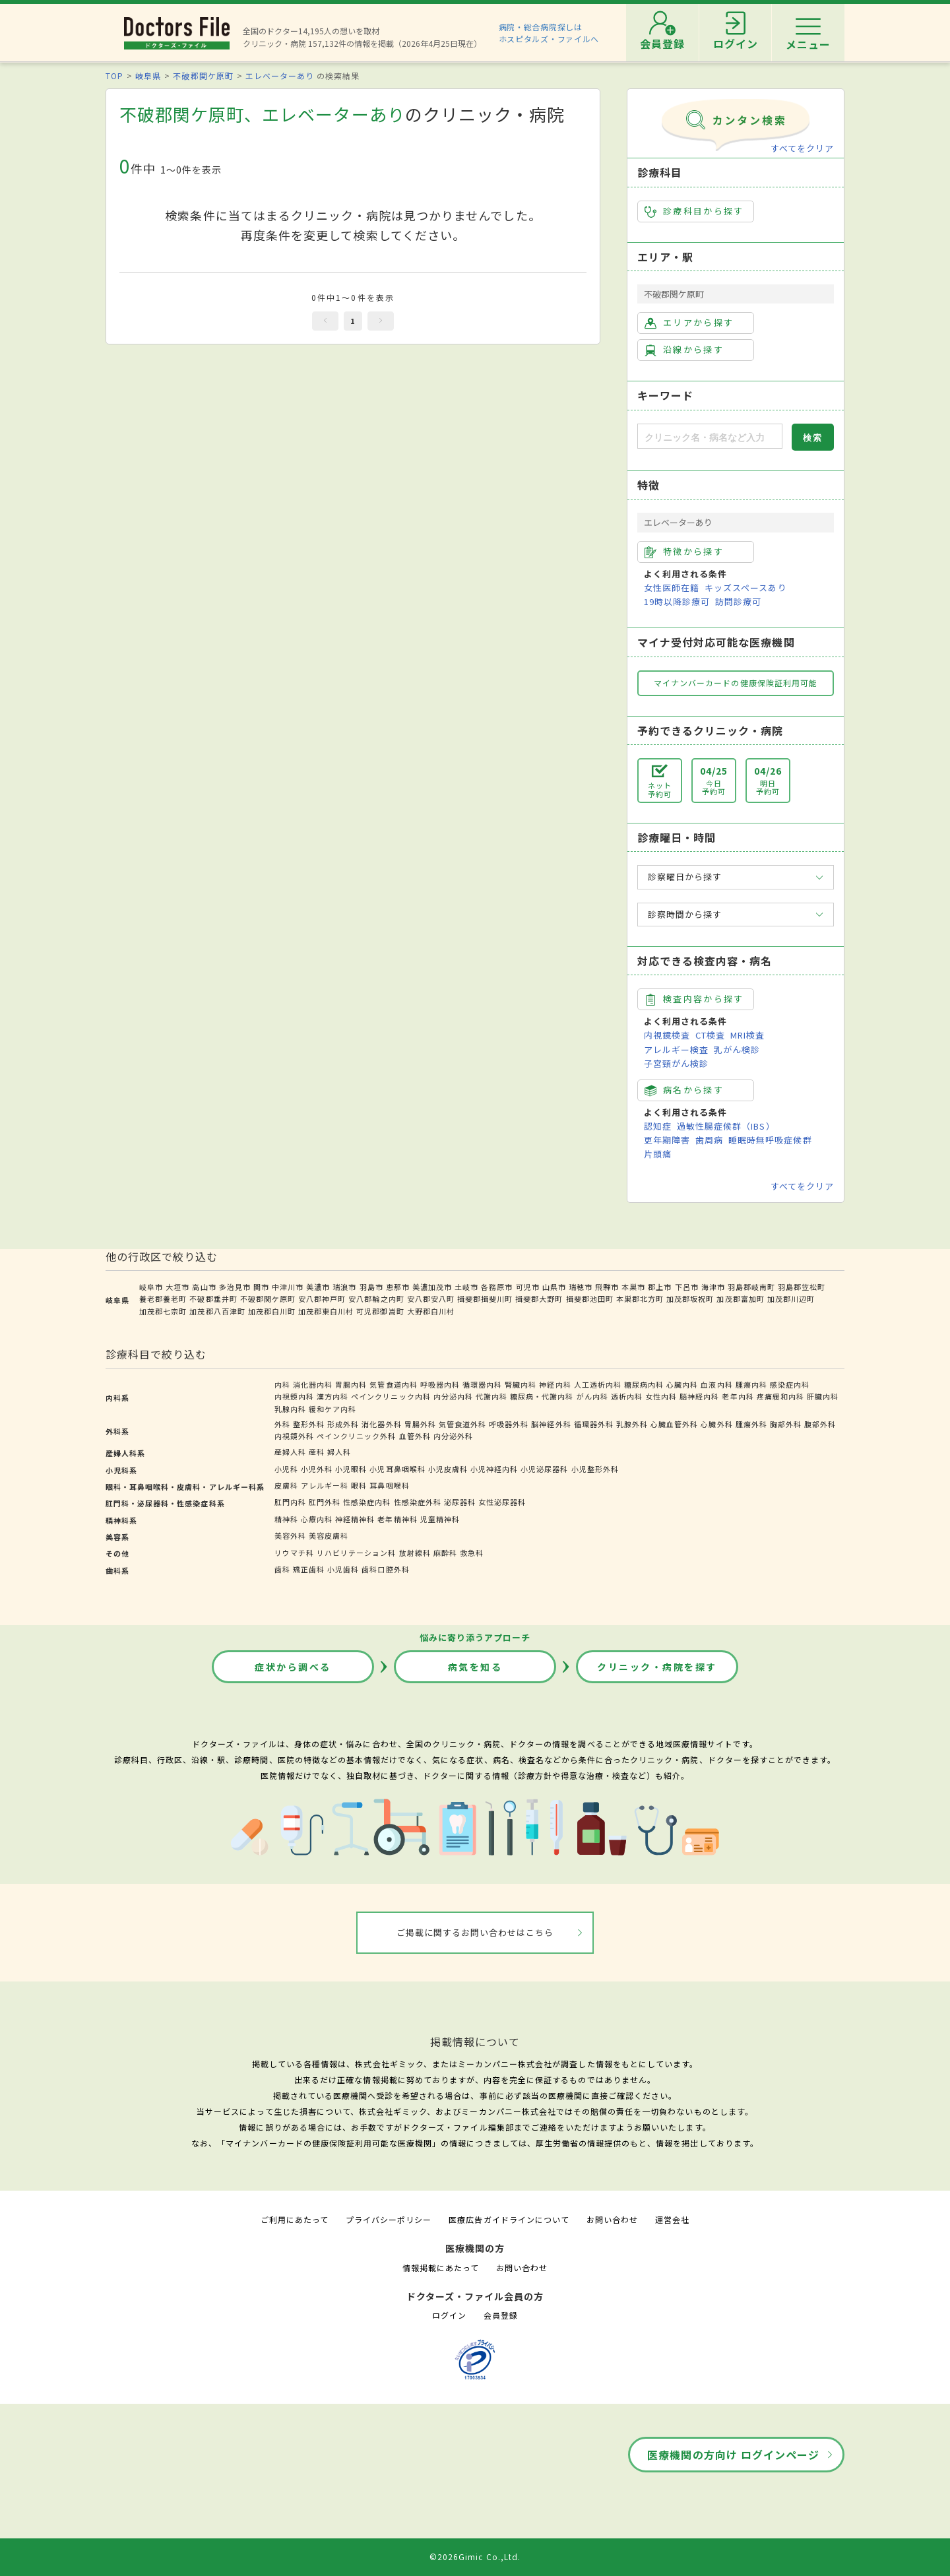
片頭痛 (658, 1153)
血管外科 (415, 1436)
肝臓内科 (823, 1396)
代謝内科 (491, 1396)
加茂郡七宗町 (163, 1311)
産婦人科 (290, 1451)
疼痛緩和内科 (780, 1396)
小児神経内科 (494, 1469)
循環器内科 (482, 1384)
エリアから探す (689, 322)
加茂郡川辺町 (791, 1298)
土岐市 (466, 1286)
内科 (282, 1384)
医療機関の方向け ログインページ (733, 2455)
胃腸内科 (351, 1384)
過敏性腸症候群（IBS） (726, 1126)
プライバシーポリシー (388, 2219)
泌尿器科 (460, 1502)
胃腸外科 (420, 1424)
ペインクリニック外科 (356, 1436)
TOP (114, 75)
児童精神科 (440, 1519)
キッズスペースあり (745, 587)
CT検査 (710, 1035)
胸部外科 (786, 1424)
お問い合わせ (612, 2219)
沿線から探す (684, 349)
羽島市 (371, 1286)
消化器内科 (312, 1384)
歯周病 (709, 1140)
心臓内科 (682, 1384)
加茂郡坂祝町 (690, 1298)
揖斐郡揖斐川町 (485, 1298)
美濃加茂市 (432, 1286)
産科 (317, 1451)
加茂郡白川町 (272, 1311)
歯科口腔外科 (385, 1569)
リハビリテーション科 (356, 1552)
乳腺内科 (290, 1408)
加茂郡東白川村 (326, 1311)
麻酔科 (445, 1552)
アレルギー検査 (676, 1049)
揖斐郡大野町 (539, 1298)
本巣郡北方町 (640, 1298)
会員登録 (501, 2315)
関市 (261, 1286)
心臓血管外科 (674, 1424)
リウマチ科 (294, 1552)
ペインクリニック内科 (390, 1396)
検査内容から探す (694, 999)
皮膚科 (286, 1485)
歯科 (282, 1569)
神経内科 (555, 1384)
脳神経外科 (551, 1424)
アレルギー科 (324, 1485)
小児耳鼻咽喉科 (397, 1469)
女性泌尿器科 (502, 1502)
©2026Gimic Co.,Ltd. (475, 2556)
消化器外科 (381, 1424)
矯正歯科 (309, 1569)
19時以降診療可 (677, 601)
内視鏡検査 (667, 1035)
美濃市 (318, 1286)
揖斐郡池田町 (590, 1298)
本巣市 (633, 1286)
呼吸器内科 (440, 1384)
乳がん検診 (737, 1049)
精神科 (286, 1519)
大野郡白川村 (431, 1311)
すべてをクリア (802, 148)
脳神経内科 (699, 1396)
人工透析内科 (597, 1384)
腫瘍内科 (751, 1384)
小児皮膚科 (448, 1469)
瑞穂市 (580, 1286)
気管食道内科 (393, 1384)
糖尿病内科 (644, 1384)
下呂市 (687, 1286)
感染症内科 (789, 1384)
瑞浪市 (344, 1286)
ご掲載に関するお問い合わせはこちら (475, 1932)
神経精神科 (355, 1519)
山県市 (554, 1286)
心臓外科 (716, 1424)
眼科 (359, 1485)
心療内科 (316, 1519)
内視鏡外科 (294, 1436)
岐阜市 (151, 1286)
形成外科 (343, 1424)
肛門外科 (324, 1502)
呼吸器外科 (508, 1424)
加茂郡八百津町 (217, 1311)
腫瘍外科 (751, 1424)
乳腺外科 (632, 1424)
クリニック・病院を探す (657, 1666)
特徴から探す (684, 551)
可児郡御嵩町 (380, 1311)
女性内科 (661, 1396)
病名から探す (684, 1090)
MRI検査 (747, 1035)
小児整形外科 (595, 1469)
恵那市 (398, 1286)
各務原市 (497, 1286)
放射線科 (415, 1552)
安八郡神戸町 (322, 1298)
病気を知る (475, 1666)
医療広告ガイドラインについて (509, 2219)
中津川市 (287, 1286)
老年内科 (737, 1396)
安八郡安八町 (431, 1298)
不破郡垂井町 (213, 1298)
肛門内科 (290, 1502)
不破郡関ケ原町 (203, 75)
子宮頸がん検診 (676, 1063)
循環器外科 (594, 1424)
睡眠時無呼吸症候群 (769, 1140)
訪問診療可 (738, 601)
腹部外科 (820, 1424)
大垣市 (177, 1286)
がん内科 (592, 1396)
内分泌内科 (453, 1396)
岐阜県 (148, 75)
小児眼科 (351, 1469)
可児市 (528, 1286)
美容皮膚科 (328, 1535)
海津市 (713, 1286)
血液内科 (716, 1384)
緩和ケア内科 (332, 1408)
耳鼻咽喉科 (389, 1485)
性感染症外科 (417, 1502)
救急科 (472, 1552)
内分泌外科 (453, 1436)
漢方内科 (332, 1396)
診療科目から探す (694, 211)
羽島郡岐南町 (751, 1286)
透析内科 (627, 1396)
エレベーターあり (279, 75)
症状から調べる (293, 1666)
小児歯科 (343, 1569)
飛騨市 (607, 1286)
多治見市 (235, 1286)
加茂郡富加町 (740, 1298)
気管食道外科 (462, 1424)
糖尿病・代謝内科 (541, 1396)
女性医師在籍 (671, 587)
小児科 (286, 1469)
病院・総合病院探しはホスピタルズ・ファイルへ (549, 32)
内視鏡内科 (294, 1396)
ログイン (449, 2315)
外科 (282, 1424)
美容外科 (290, 1535)
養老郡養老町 (163, 1298)
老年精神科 (397, 1519)
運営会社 (672, 2219)
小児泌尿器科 (544, 1469)
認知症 (658, 1126)
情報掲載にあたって (440, 2267)
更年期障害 (667, 1140)
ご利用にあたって (295, 2219)
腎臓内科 (520, 1384)
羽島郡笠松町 (801, 1286)
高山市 (204, 1286)
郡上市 (660, 1286)
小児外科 (316, 1469)
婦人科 (339, 1451)
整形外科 (309, 1424)
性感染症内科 (367, 1502)
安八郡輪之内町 (376, 1298)
